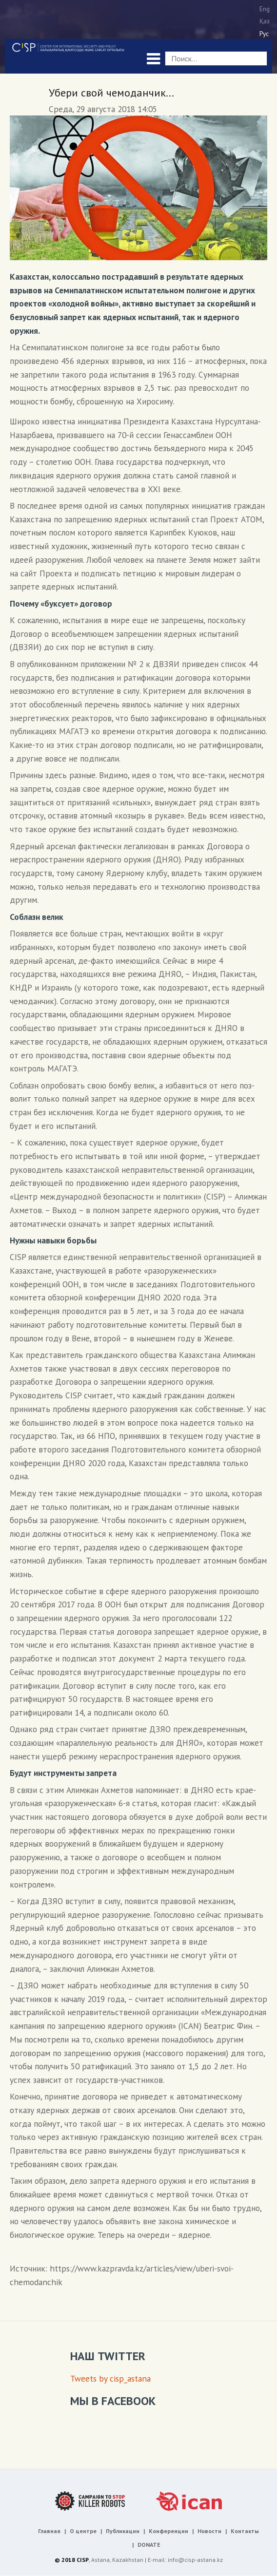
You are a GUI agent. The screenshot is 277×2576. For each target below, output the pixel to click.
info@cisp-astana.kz (195, 2559)
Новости (209, 2531)
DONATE (149, 2544)
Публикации (122, 2531)
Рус (264, 33)
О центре (83, 2531)
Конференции (168, 2531)
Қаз (264, 21)
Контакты (245, 2531)
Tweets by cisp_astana (110, 2378)
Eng (264, 8)
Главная (49, 2531)
